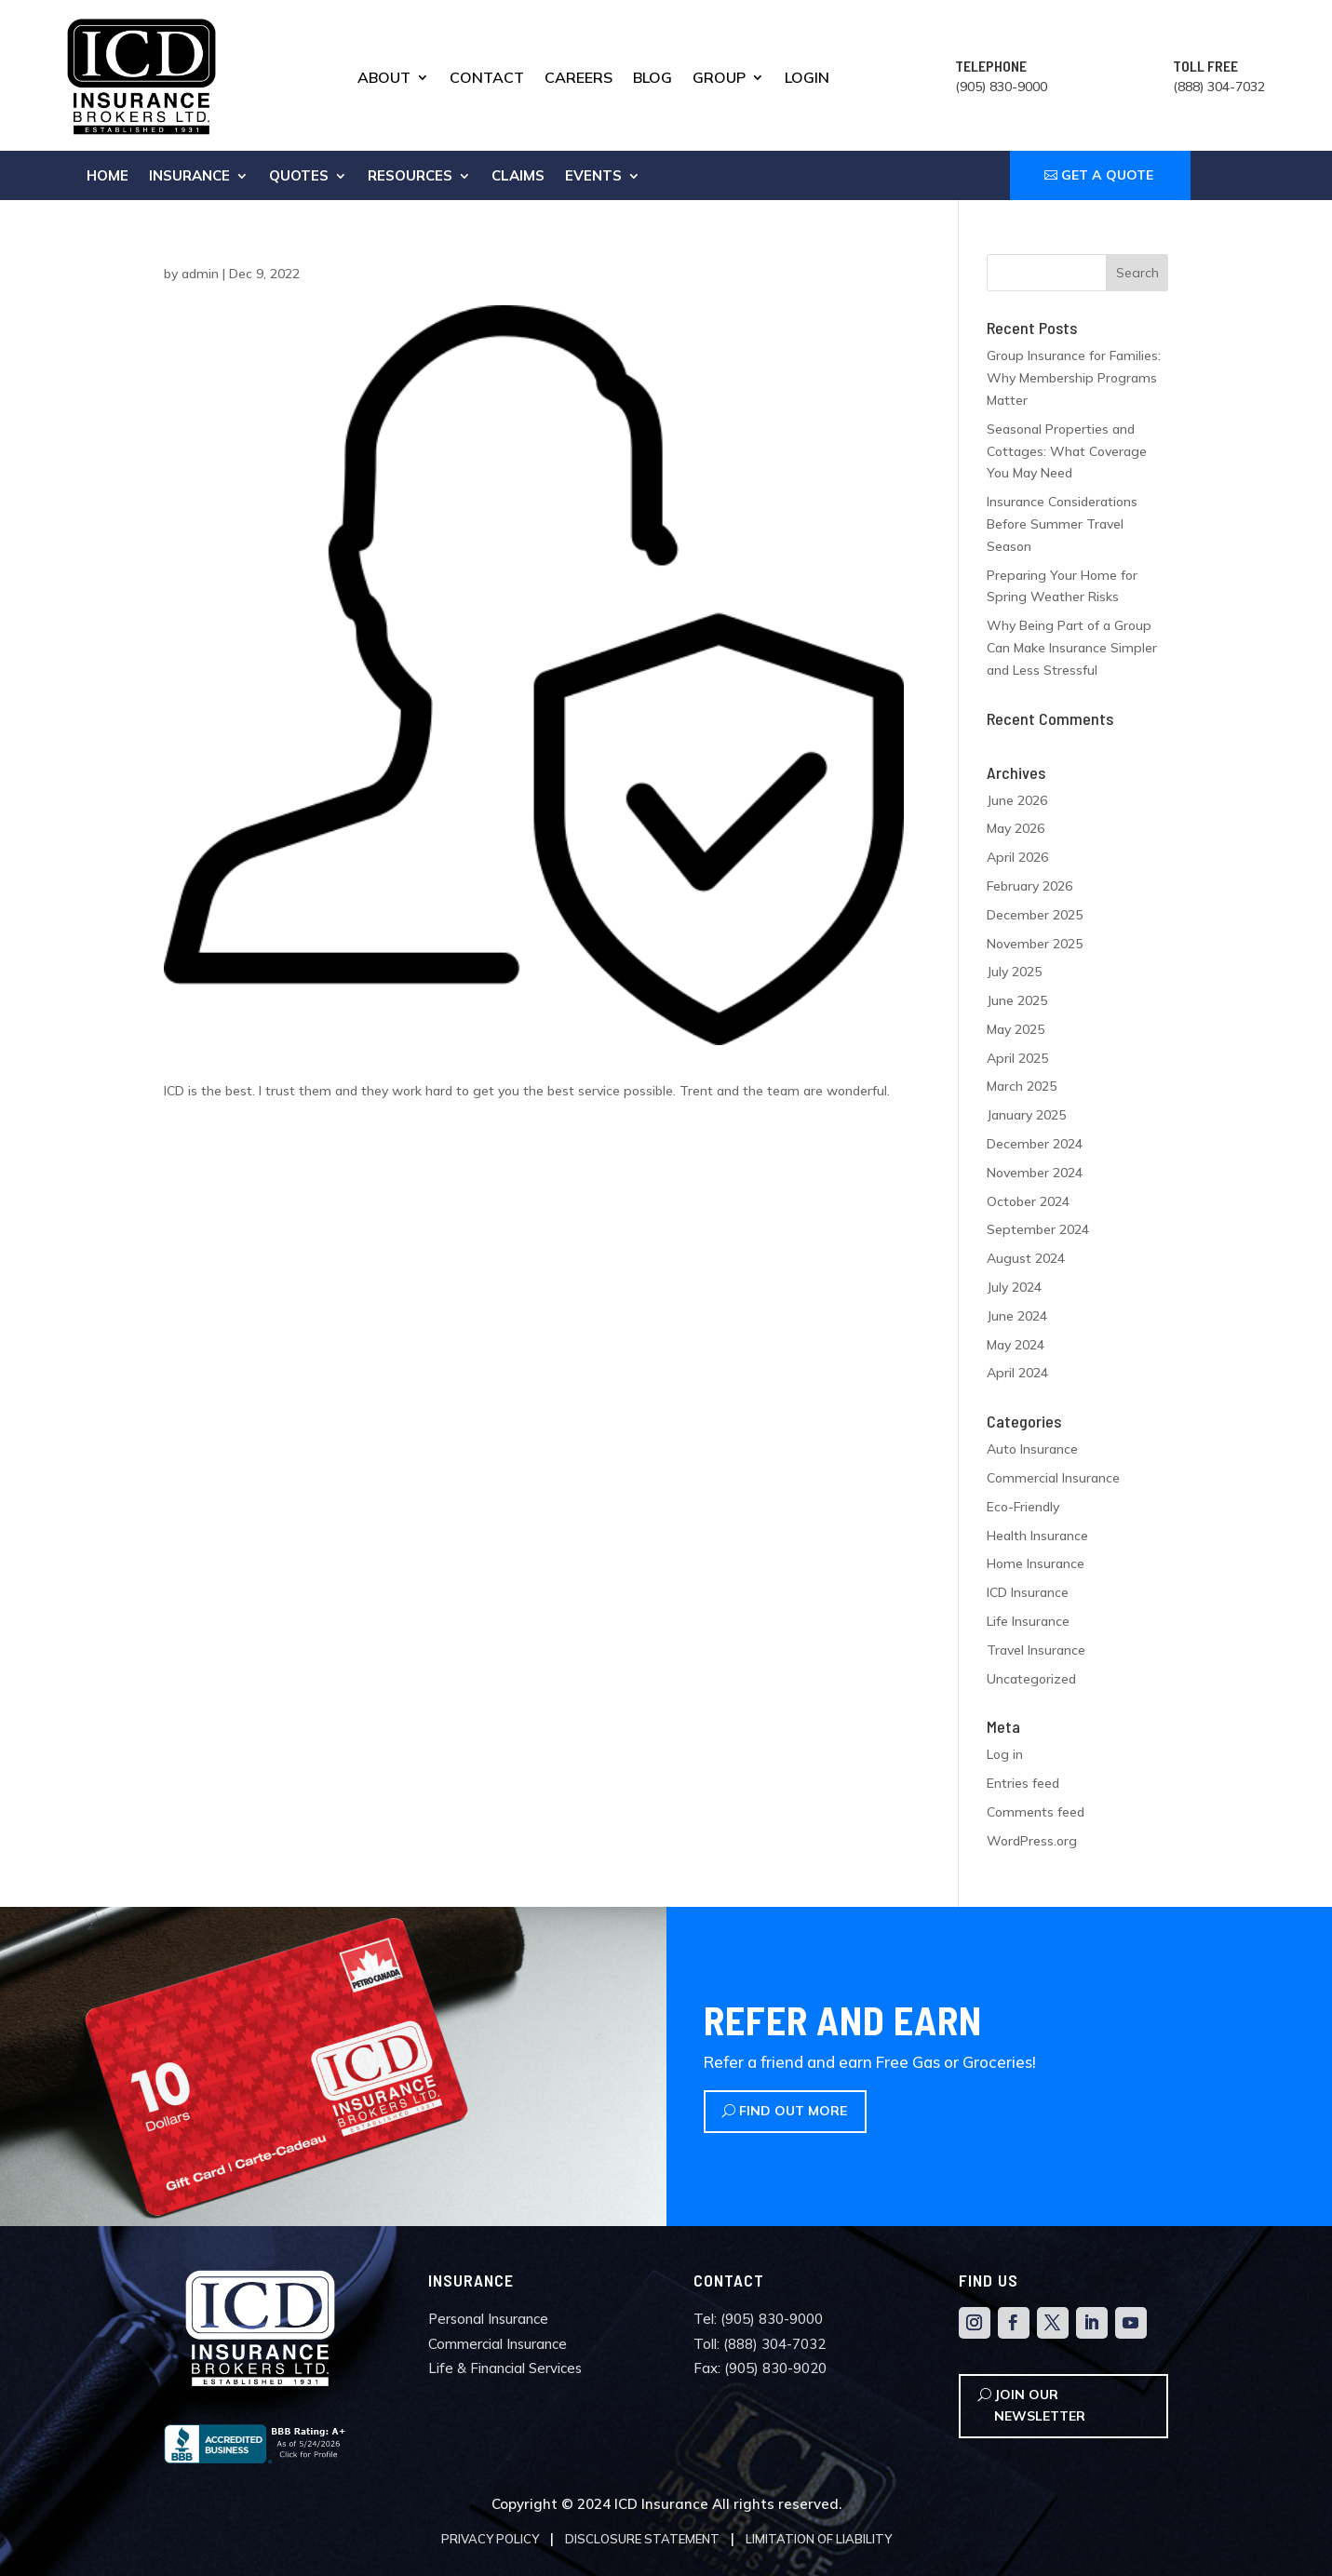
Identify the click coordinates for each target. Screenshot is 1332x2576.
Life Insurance (1028, 1621)
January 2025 (1026, 1115)
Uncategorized (1031, 1678)
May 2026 (1015, 828)
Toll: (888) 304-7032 (759, 2344)
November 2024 (1035, 1172)
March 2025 (1021, 1086)
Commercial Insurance (1053, 1477)
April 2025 (1017, 1058)
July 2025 (1014, 971)
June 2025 (1017, 1000)
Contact (487, 79)
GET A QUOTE (1107, 175)
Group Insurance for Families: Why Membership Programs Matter (1074, 378)
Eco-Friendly (1023, 1506)
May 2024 (1015, 1344)
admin (200, 273)
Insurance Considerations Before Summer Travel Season (1062, 524)
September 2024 (1038, 1229)
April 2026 (1017, 857)
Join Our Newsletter (1039, 2405)
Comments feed (1035, 1812)
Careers (578, 79)
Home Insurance (1035, 1563)
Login (807, 79)
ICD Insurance (1028, 1592)
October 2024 (1028, 1201)
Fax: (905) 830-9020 (760, 2368)
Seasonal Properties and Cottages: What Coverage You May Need (1067, 451)
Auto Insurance (1032, 1449)
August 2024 (1026, 1258)
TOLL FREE (1205, 65)
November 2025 (1035, 943)
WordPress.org (1032, 1840)
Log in (1005, 1754)
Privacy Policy (490, 2538)
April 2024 (1017, 1372)
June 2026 (1017, 800)
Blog (652, 79)
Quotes (299, 176)
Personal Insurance (488, 2319)
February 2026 (1029, 886)
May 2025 (1015, 1029)
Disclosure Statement (642, 2538)
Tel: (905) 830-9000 (758, 2319)
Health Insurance (1037, 1535)
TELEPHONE (991, 65)
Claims (518, 176)
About (383, 79)
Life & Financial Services (505, 2368)
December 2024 (1035, 1143)
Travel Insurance (1036, 1650)
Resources (410, 176)
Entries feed (1023, 1783)
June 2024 (1017, 1316)
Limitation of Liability (819, 2538)
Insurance (189, 176)
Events (593, 176)
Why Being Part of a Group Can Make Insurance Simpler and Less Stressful (1072, 647)
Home (107, 176)
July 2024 (1014, 1287)
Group (719, 79)
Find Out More (793, 2110)
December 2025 (1035, 914)
